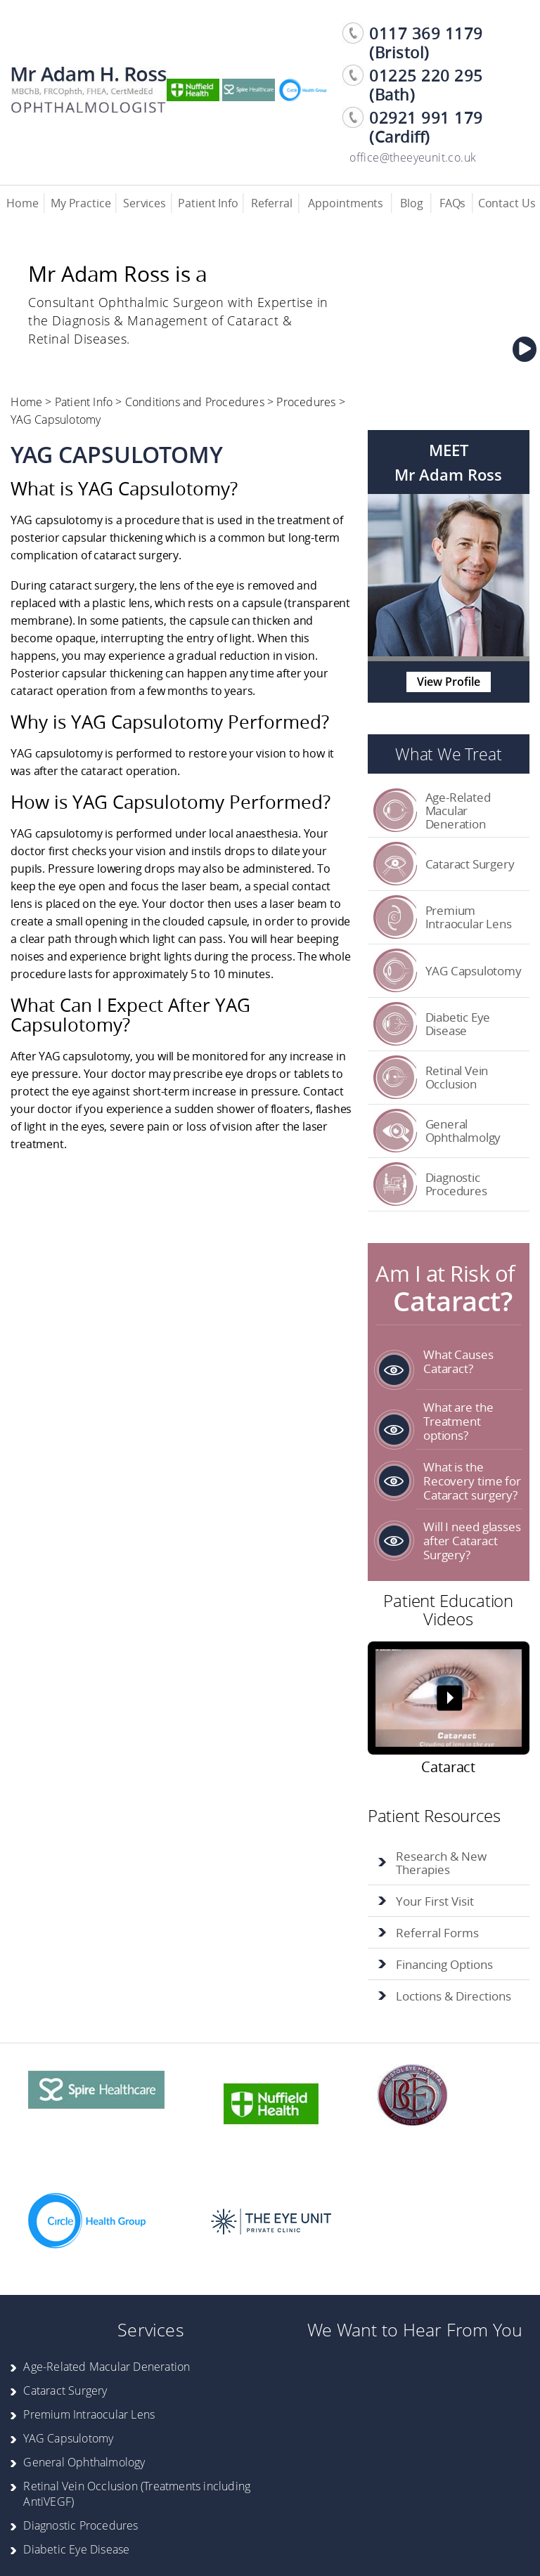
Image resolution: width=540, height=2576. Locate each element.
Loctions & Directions (453, 1996)
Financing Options (444, 1964)
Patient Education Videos (448, 1609)
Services (144, 203)
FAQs (452, 203)
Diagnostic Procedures (456, 1184)
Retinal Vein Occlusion (457, 1077)
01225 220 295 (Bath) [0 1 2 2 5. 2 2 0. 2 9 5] (426, 85)
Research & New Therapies (441, 1863)
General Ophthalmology (84, 2462)
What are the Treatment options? (458, 1421)
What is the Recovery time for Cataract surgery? (472, 1481)
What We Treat (448, 754)
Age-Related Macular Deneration (458, 810)
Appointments (345, 203)
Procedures (305, 402)
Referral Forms (437, 1933)
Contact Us (507, 203)
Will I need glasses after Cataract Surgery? (472, 1540)
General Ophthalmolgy (463, 1130)
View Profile (448, 681)
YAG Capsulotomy (473, 971)
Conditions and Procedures (194, 402)
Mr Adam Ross (448, 474)
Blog (411, 203)
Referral (271, 203)
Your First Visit (435, 1901)
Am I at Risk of (448, 1286)
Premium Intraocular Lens (468, 917)
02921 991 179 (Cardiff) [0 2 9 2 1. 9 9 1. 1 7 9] (426, 127)
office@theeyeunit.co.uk (412, 157)
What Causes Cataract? (458, 1361)
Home (22, 203)
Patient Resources (434, 1815)
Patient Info (208, 203)
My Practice (81, 203)
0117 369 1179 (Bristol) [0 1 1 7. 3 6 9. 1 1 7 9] (426, 43)
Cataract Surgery (470, 864)
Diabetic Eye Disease (458, 1024)
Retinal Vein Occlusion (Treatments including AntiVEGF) (136, 2493)
